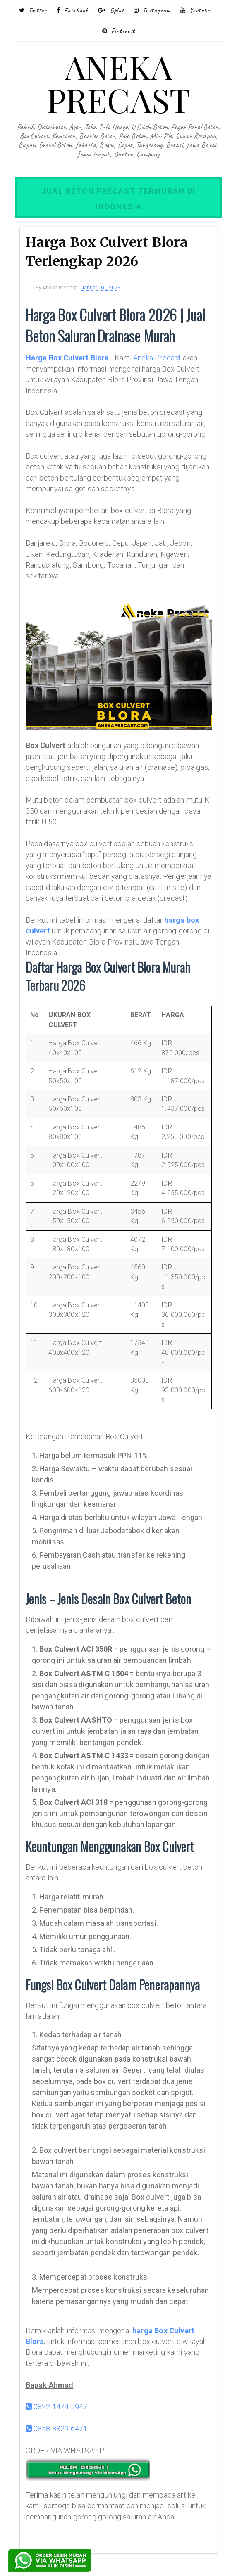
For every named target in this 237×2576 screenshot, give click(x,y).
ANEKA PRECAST (118, 82)
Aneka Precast (157, 357)
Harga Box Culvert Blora (67, 357)
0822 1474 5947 (57, 2406)
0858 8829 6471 (57, 2428)
